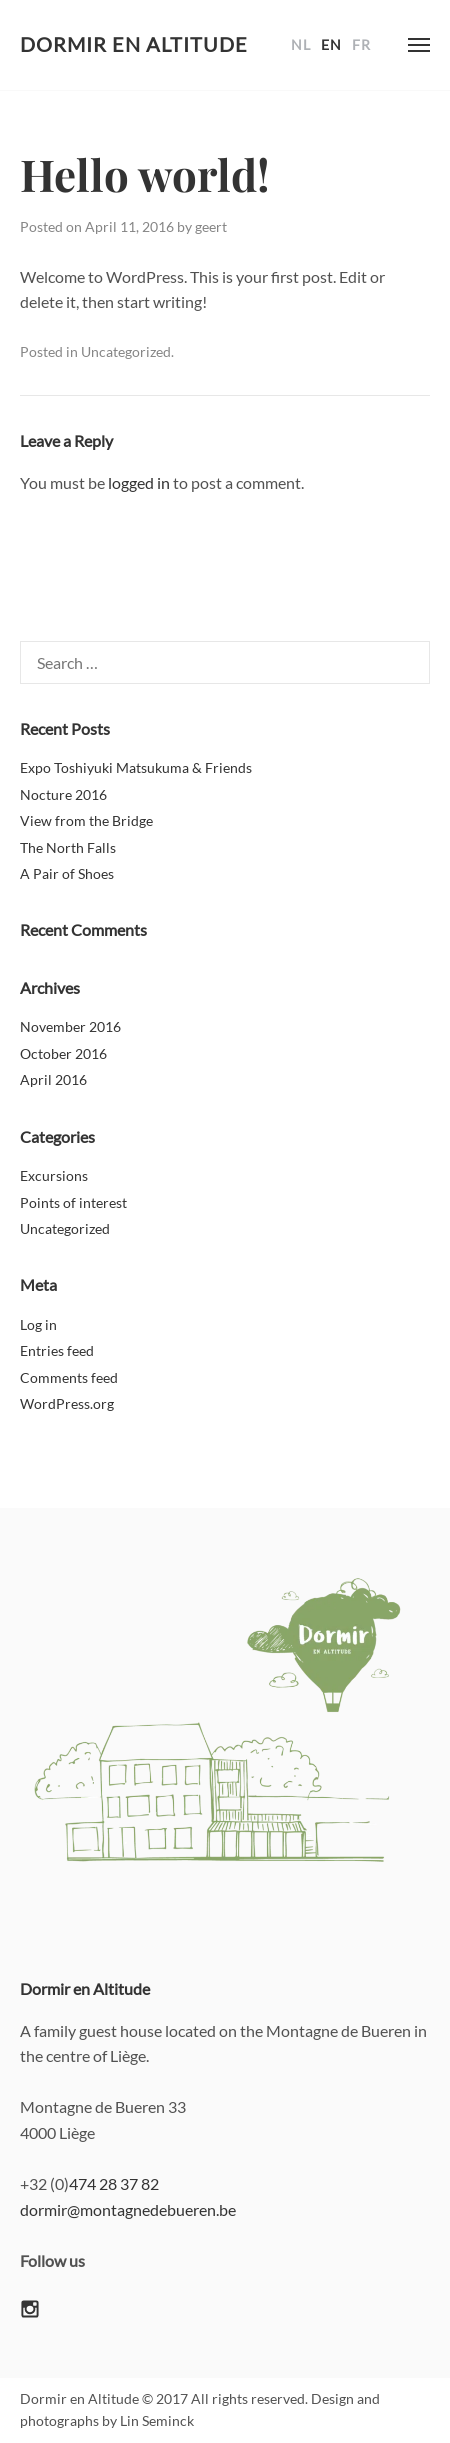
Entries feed (57, 1350)
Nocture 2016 (63, 794)
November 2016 (70, 1026)
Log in (38, 1324)
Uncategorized (126, 351)
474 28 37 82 (114, 2183)
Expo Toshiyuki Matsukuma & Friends (136, 767)
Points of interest (73, 1202)
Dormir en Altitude (134, 44)
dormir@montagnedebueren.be (128, 2209)
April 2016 (53, 1079)
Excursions (54, 1175)
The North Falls (68, 847)
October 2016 (63, 1053)
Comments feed (69, 1377)
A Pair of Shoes (67, 873)
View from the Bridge (86, 820)
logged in (139, 482)
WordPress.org (67, 1403)
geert (211, 226)
